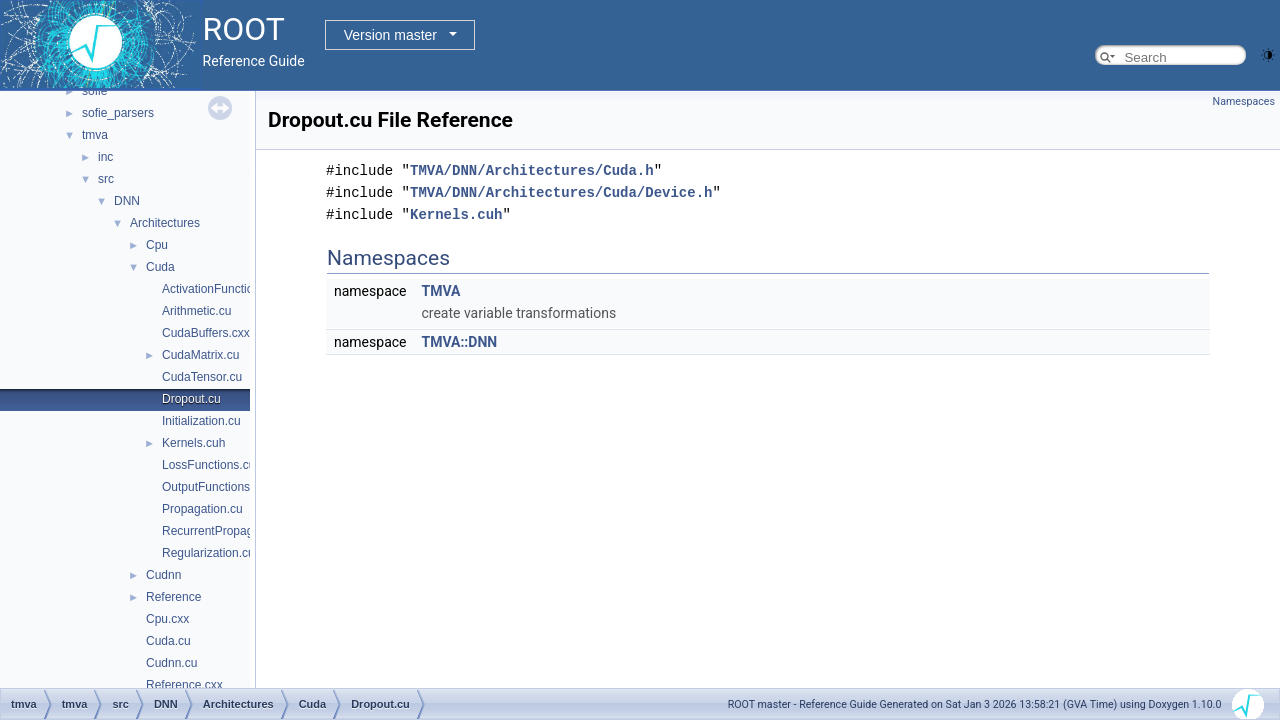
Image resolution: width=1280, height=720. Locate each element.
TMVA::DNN (459, 342)
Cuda (160, 267)
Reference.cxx (184, 685)
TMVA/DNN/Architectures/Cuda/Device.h (561, 192)
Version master (390, 35)
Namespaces (1244, 101)
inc (105, 157)
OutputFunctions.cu (214, 487)
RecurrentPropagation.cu (228, 531)
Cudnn (163, 575)
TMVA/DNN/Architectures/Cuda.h (532, 170)
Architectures (165, 223)
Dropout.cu (191, 399)
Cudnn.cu (171, 663)
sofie (94, 91)
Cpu (157, 245)
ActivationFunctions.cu (222, 289)
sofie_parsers (118, 113)
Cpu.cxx (167, 619)
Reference (173, 597)
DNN (127, 201)
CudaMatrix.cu (200, 355)
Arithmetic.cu (196, 311)
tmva (95, 135)
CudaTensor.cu (202, 377)
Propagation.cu (202, 509)
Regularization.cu (208, 553)
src (106, 179)
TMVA (440, 291)
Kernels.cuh (193, 443)
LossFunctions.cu (208, 465)
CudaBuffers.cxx (206, 333)
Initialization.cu (201, 421)
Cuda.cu (168, 641)
